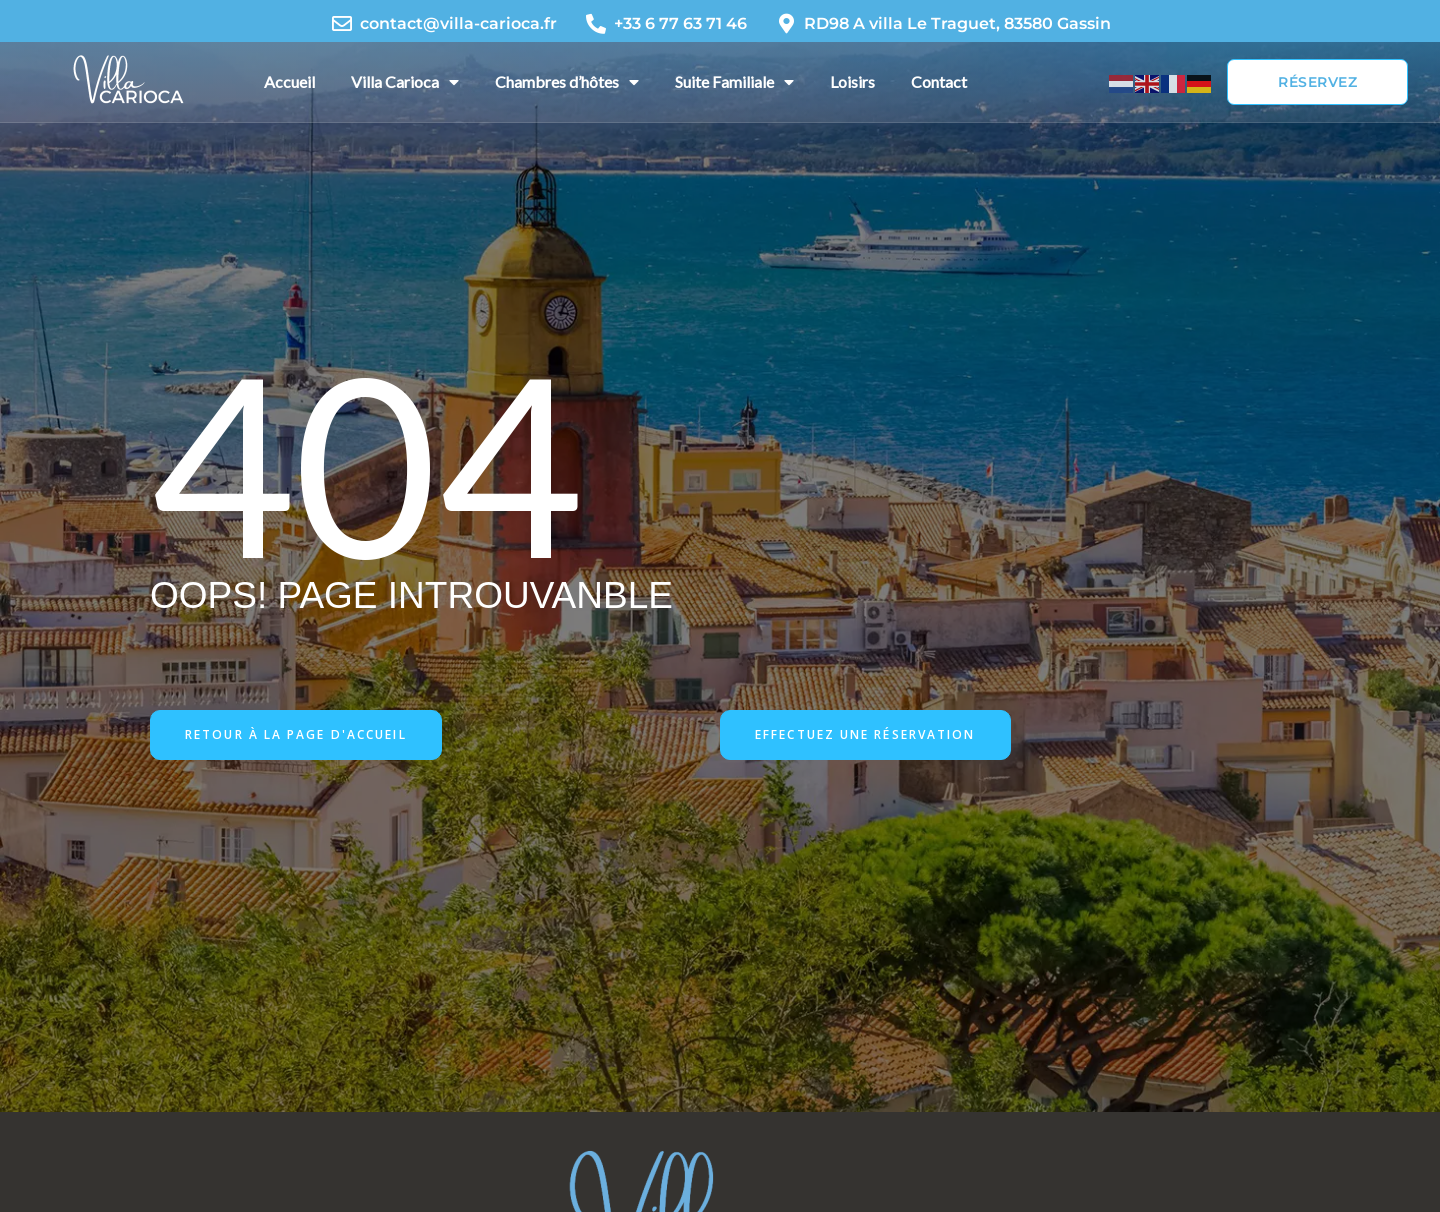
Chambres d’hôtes (567, 82)
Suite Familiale (734, 82)
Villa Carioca (405, 82)
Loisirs (852, 81)
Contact (939, 81)
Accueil (289, 81)
